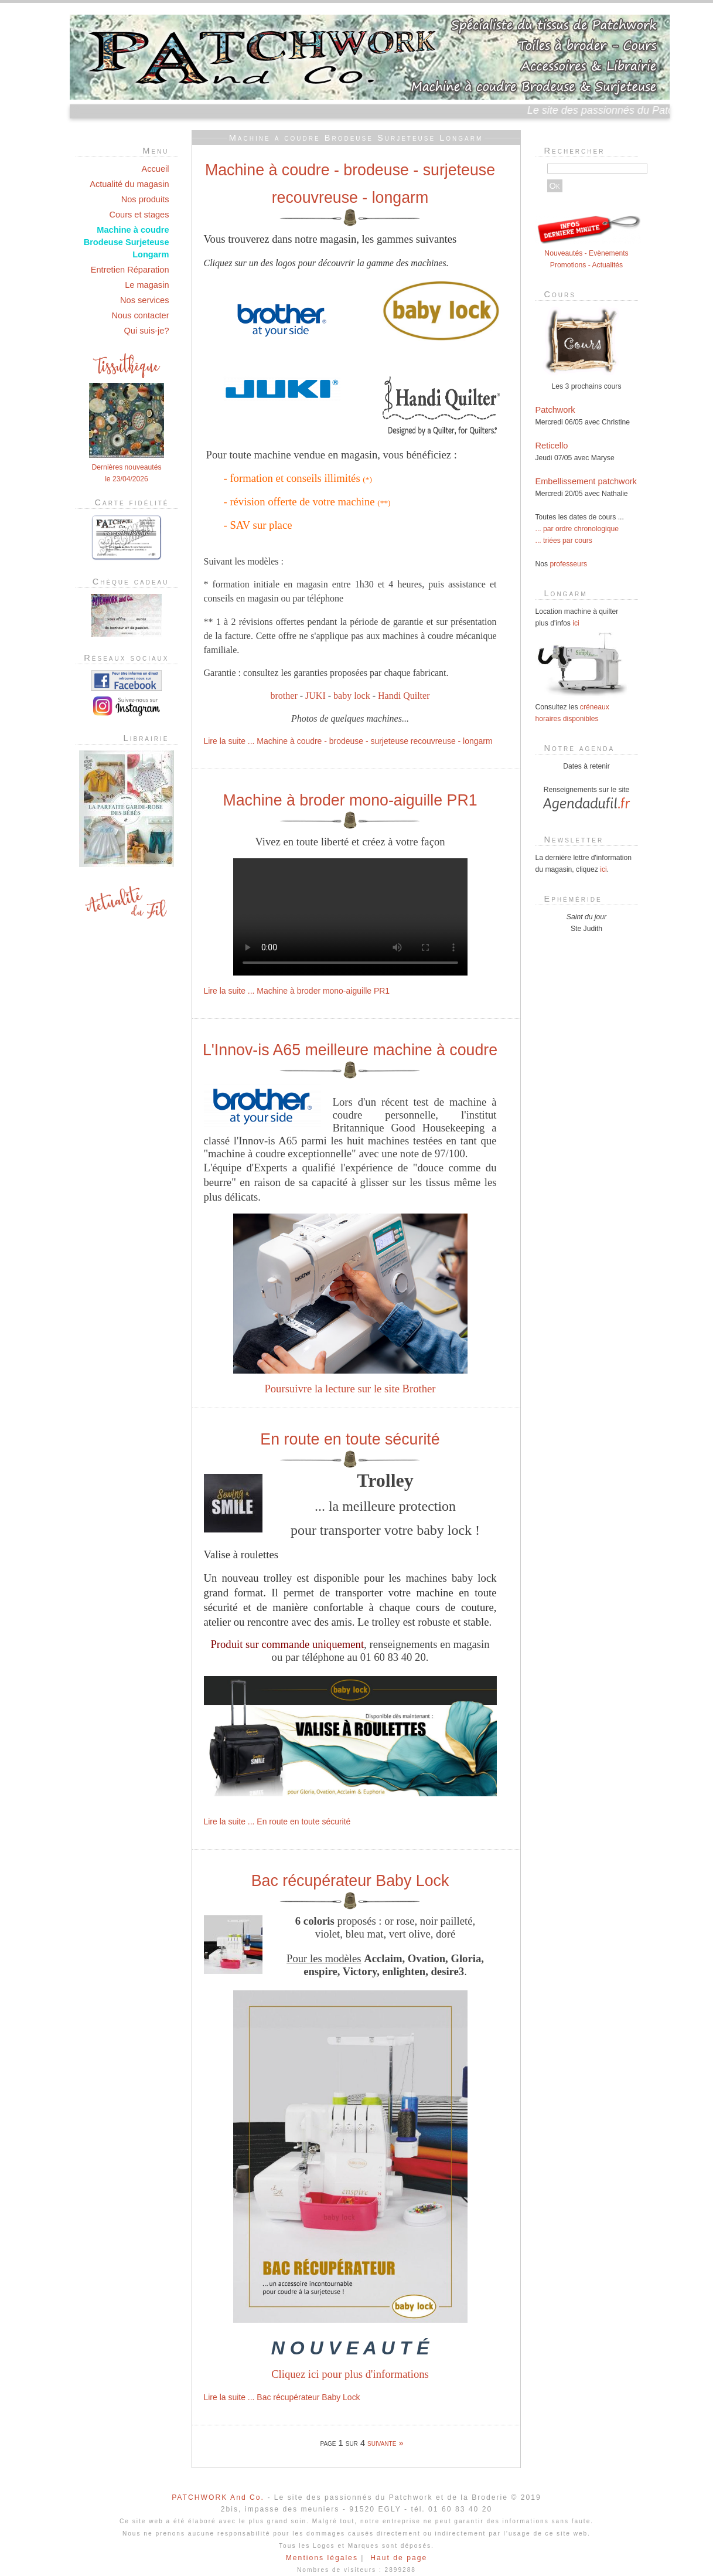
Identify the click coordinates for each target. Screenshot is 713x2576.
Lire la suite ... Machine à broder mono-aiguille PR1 (297, 990)
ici (575, 623)
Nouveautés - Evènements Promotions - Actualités (588, 253)
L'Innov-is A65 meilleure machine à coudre (350, 1050)
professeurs (569, 564)
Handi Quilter (403, 696)
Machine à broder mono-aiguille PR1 (350, 800)
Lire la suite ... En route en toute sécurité (277, 1821)
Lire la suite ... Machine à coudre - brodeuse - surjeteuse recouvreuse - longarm (348, 741)
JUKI (315, 696)
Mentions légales (322, 2558)
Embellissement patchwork (586, 481)
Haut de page (398, 2558)
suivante (381, 2443)
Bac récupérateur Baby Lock (350, 1880)
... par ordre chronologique (577, 529)
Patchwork (555, 409)
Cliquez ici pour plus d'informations (350, 2374)
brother (284, 696)
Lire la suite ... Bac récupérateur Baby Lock (282, 2397)
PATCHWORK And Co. (218, 2497)
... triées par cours (563, 540)
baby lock (351, 696)
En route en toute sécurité (349, 1439)
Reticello (551, 445)
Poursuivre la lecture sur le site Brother (349, 1388)
